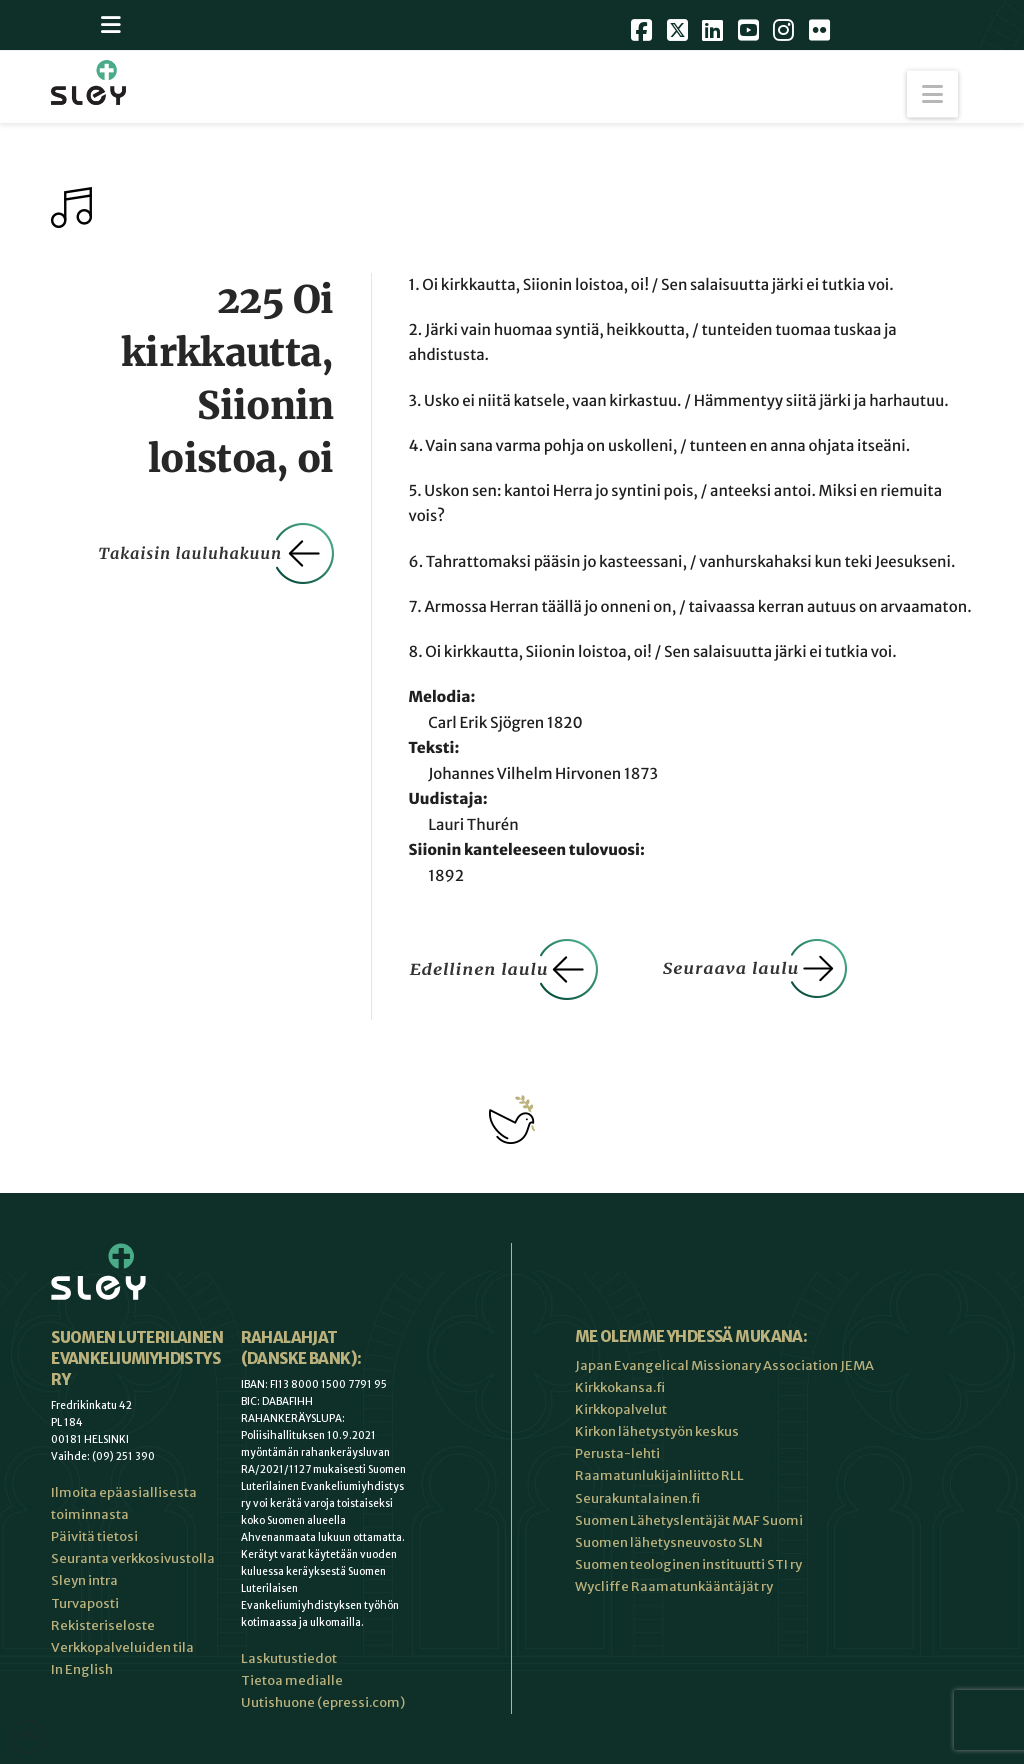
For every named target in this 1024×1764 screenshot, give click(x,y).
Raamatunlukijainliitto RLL (659, 1475)
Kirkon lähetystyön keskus (657, 1431)
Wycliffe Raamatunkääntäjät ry (674, 1586)
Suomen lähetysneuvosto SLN (669, 1542)
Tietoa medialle (292, 1680)
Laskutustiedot (289, 1658)
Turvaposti (85, 1603)
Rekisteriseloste (103, 1625)
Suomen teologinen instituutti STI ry (688, 1564)
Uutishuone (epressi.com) (323, 1702)
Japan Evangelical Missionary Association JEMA (724, 1365)
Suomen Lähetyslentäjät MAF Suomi (689, 1520)
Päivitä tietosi (94, 1536)
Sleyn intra (84, 1580)
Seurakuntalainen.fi (637, 1498)
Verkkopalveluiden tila (122, 1647)
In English (82, 1669)
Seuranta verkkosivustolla (133, 1558)
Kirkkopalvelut (621, 1409)
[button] (932, 94)
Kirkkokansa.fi (620, 1387)
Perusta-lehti (617, 1453)
